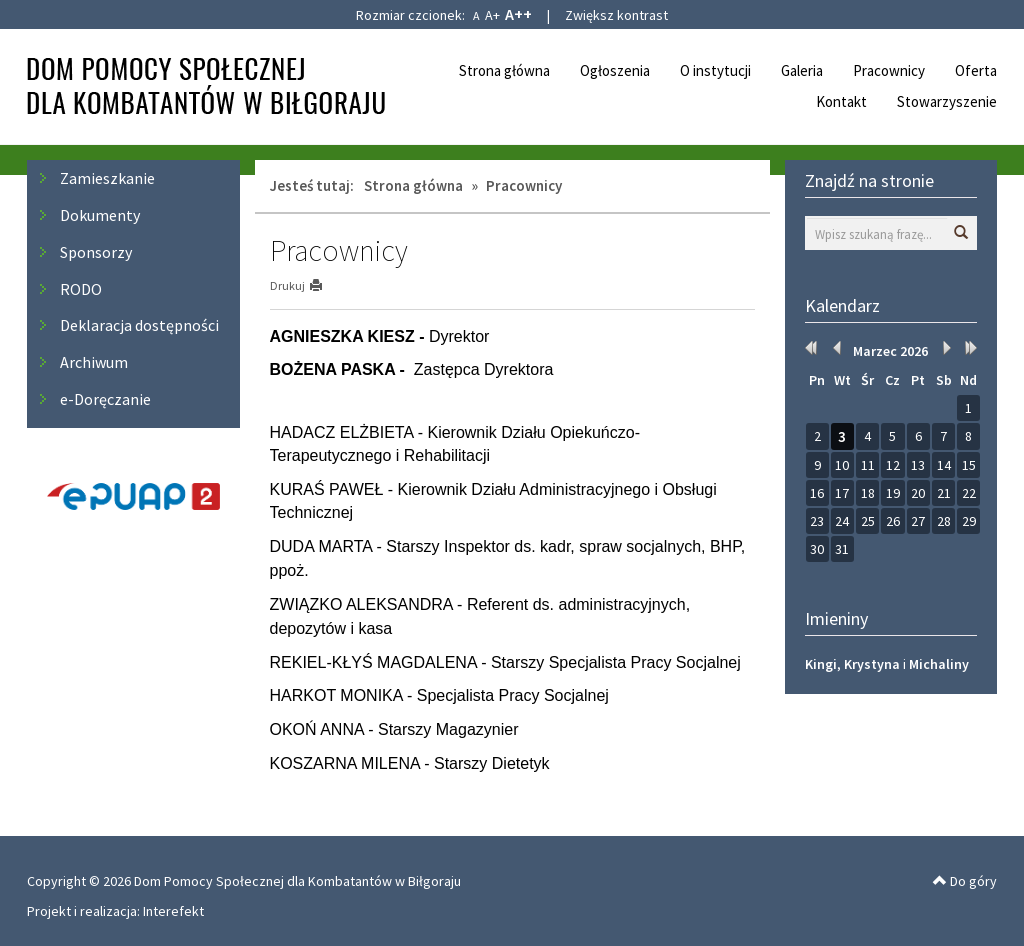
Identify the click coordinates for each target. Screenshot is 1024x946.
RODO (81, 289)
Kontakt (841, 101)
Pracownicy (889, 70)
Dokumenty (100, 215)
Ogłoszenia (615, 70)
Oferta (976, 70)
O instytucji (715, 70)
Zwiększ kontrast (616, 15)
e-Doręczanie (105, 399)
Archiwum (94, 362)
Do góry (965, 881)
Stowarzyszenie (947, 101)
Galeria (802, 70)
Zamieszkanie (107, 178)
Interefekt (173, 911)
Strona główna (504, 70)
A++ (518, 14)
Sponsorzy (96, 252)
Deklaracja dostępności (139, 325)
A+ (492, 15)
